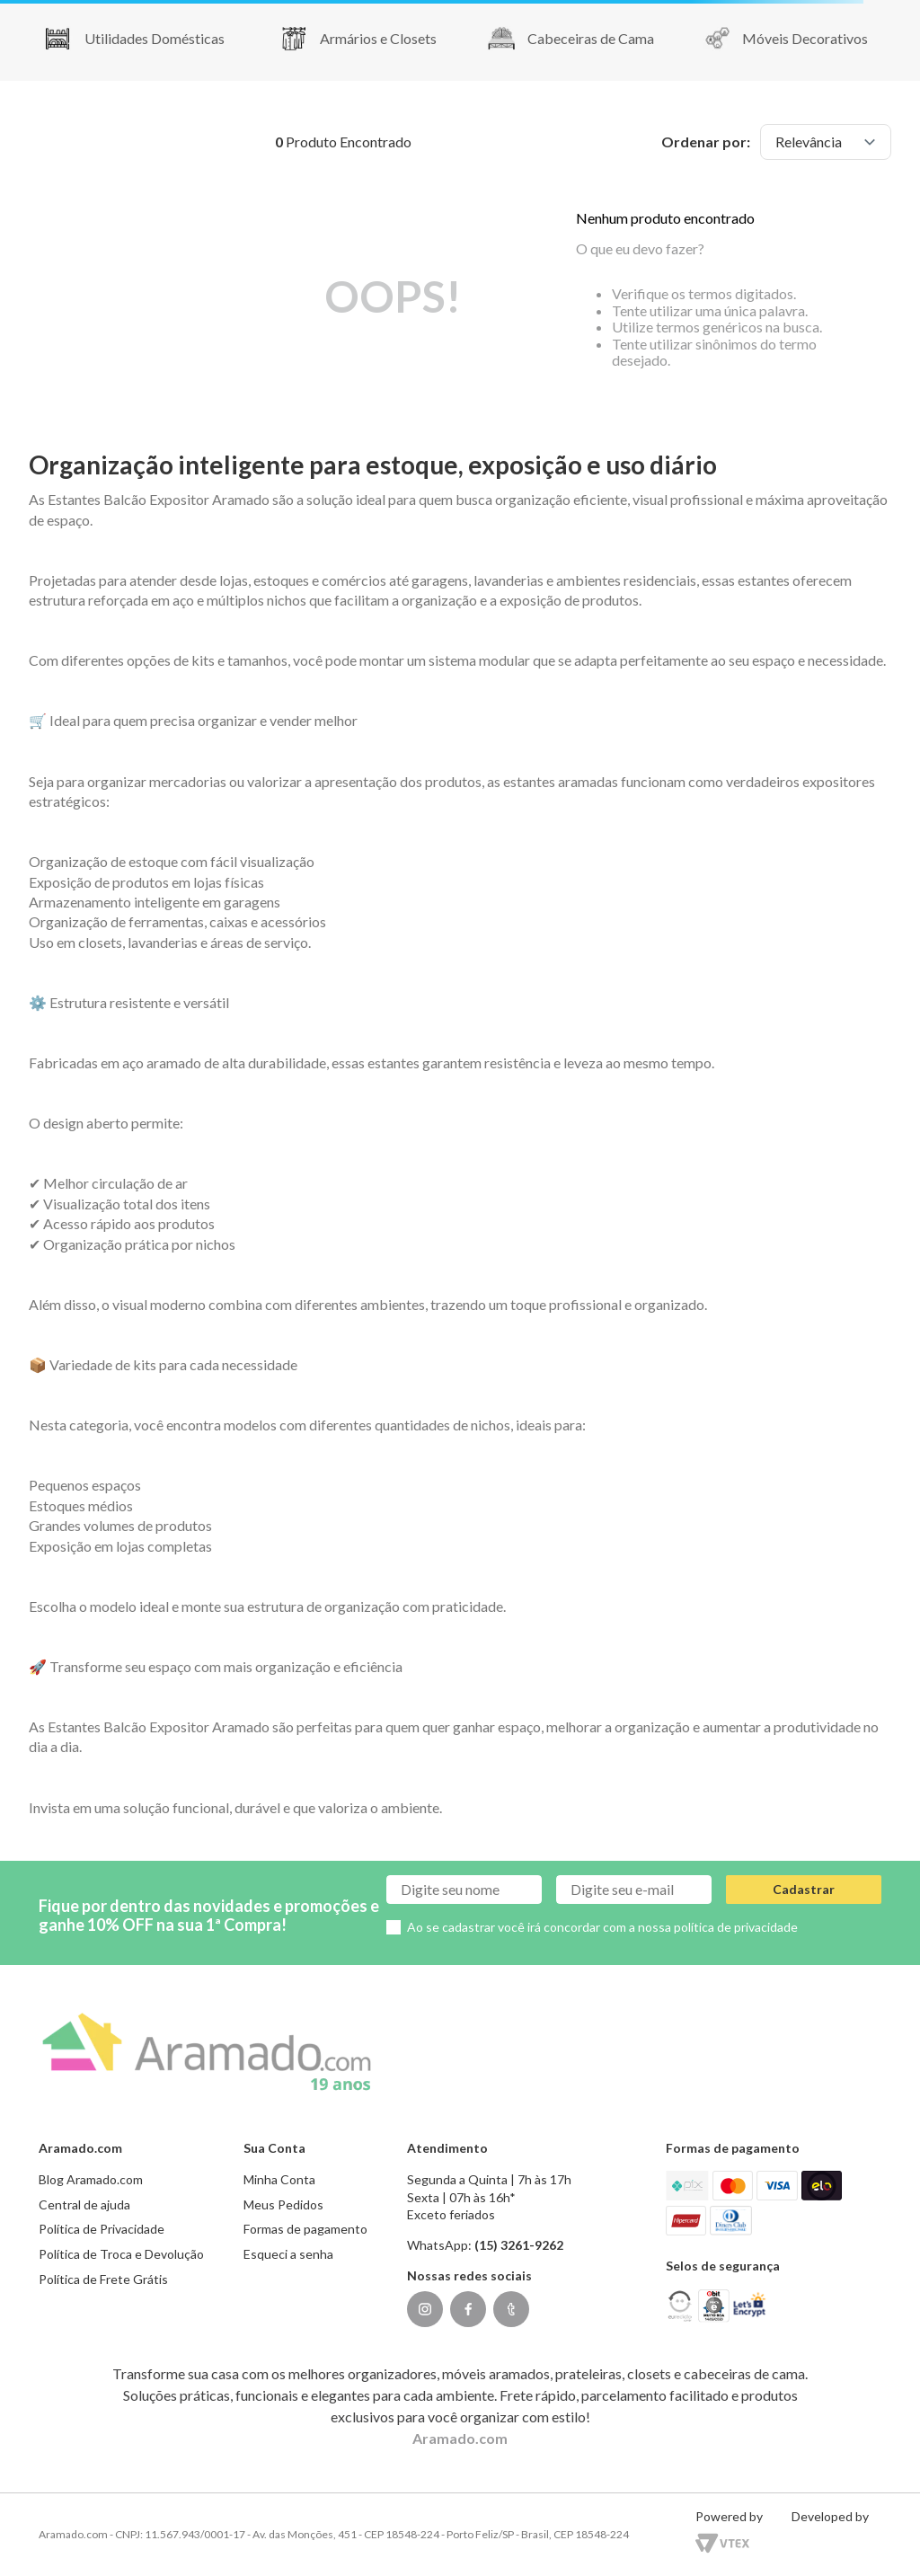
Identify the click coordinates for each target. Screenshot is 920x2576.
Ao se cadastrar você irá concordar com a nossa (602, 1926)
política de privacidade (736, 1926)
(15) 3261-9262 (518, 2245)
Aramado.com (460, 2438)
